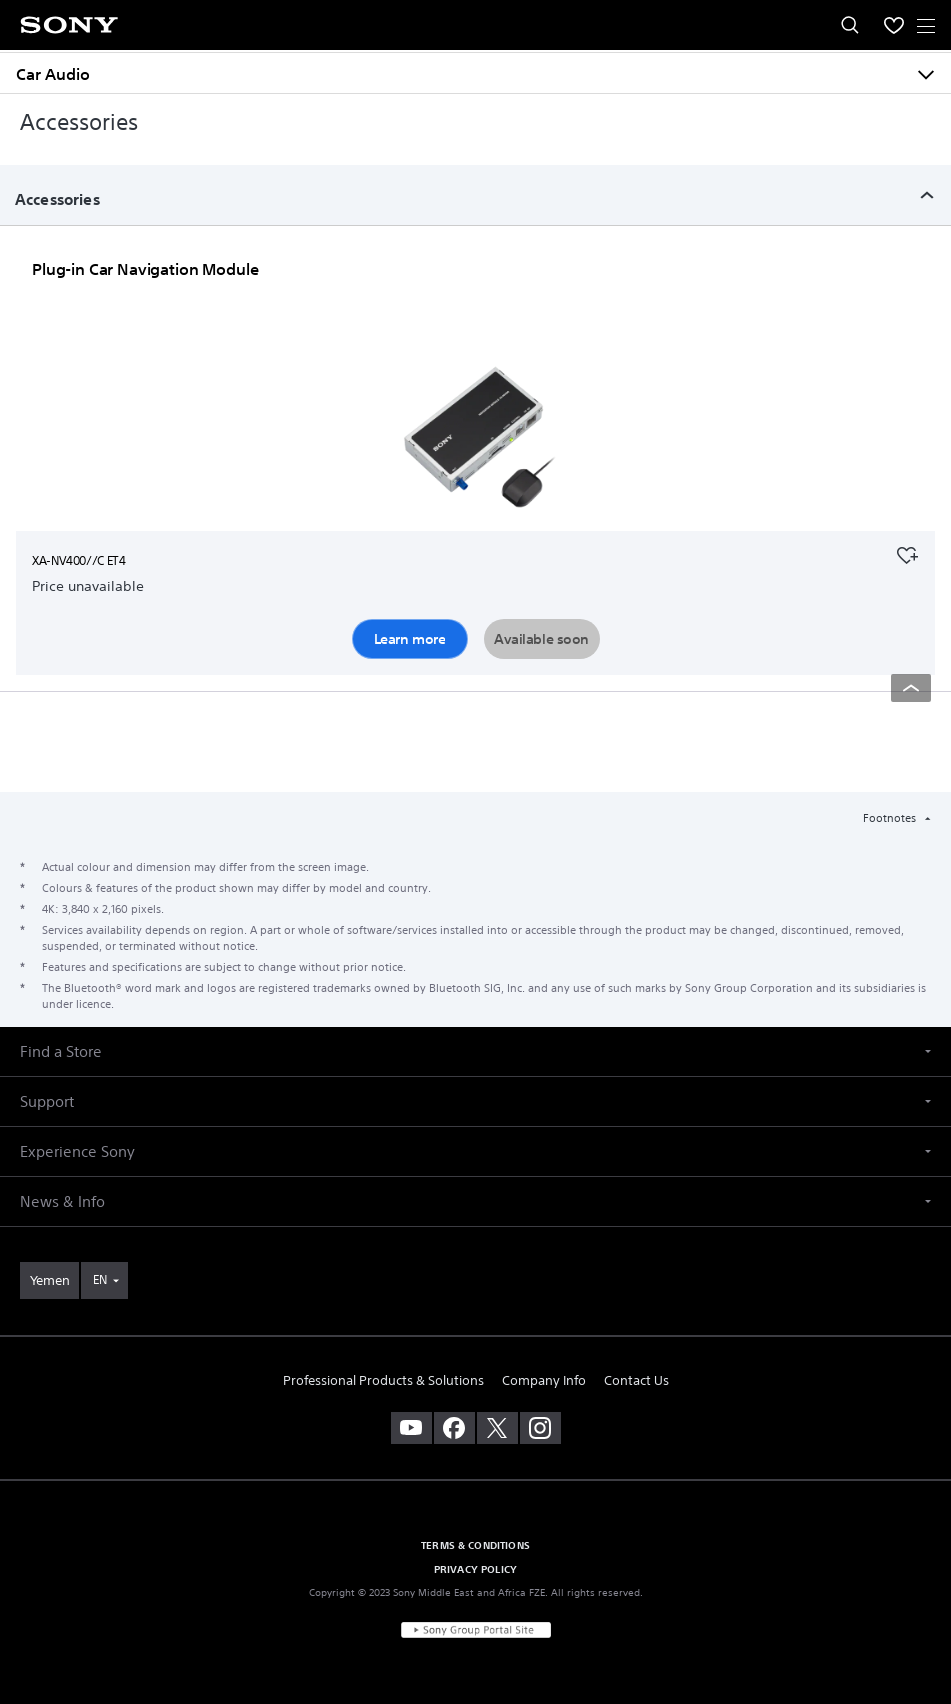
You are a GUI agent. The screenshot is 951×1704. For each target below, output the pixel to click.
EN (100, 1279)
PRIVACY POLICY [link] (475, 1569)
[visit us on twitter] (497, 1428)
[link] (49, 1280)
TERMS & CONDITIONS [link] (475, 1545)
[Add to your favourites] (907, 553)
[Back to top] (911, 688)
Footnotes (891, 818)
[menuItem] (894, 25)
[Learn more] (476, 445)
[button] (475, 1051)
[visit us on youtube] (411, 1428)
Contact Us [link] (636, 1380)
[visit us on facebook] (454, 1428)
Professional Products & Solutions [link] (383, 1380)
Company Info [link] (544, 1380)
